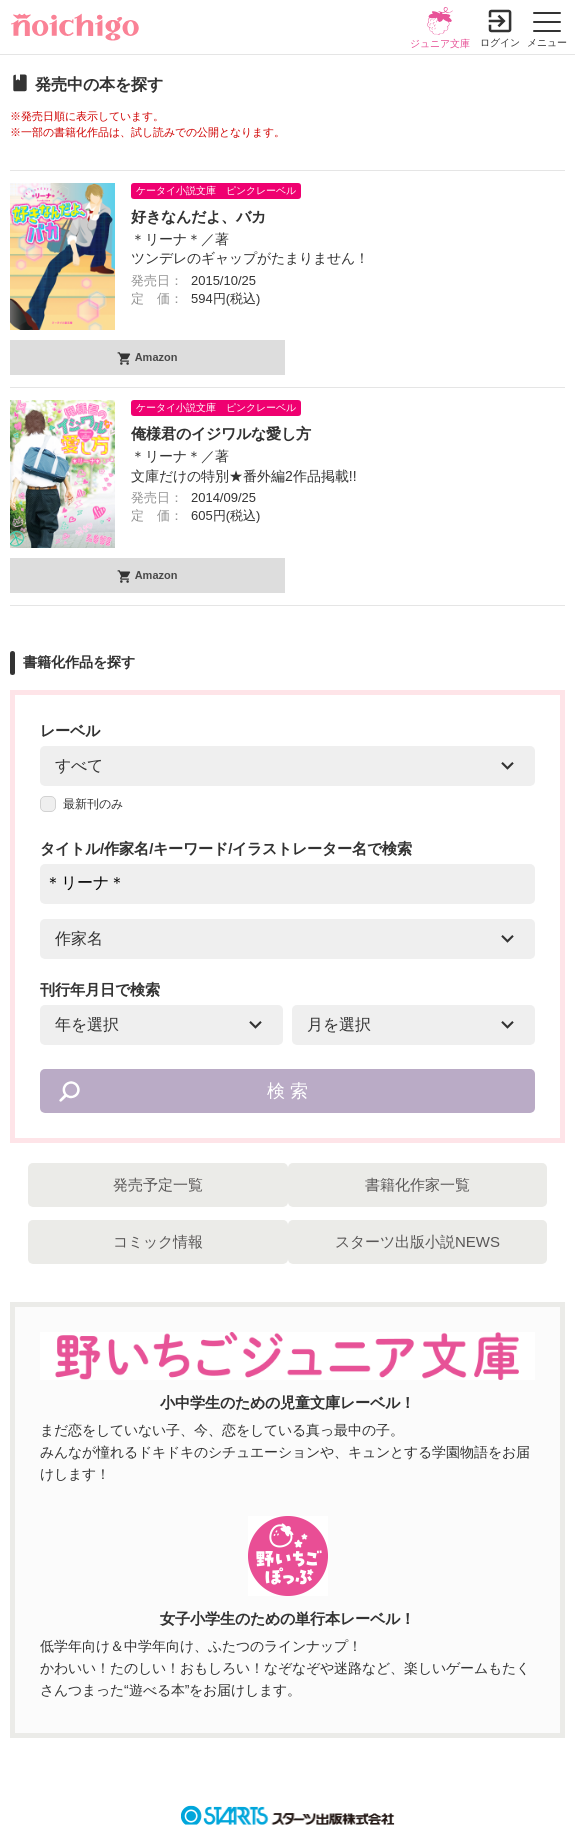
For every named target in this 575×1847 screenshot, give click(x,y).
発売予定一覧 (158, 1184)
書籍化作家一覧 (417, 1184)
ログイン (500, 42)
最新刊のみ (81, 804)
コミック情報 (158, 1241)
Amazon (154, 357)
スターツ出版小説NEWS (417, 1241)
